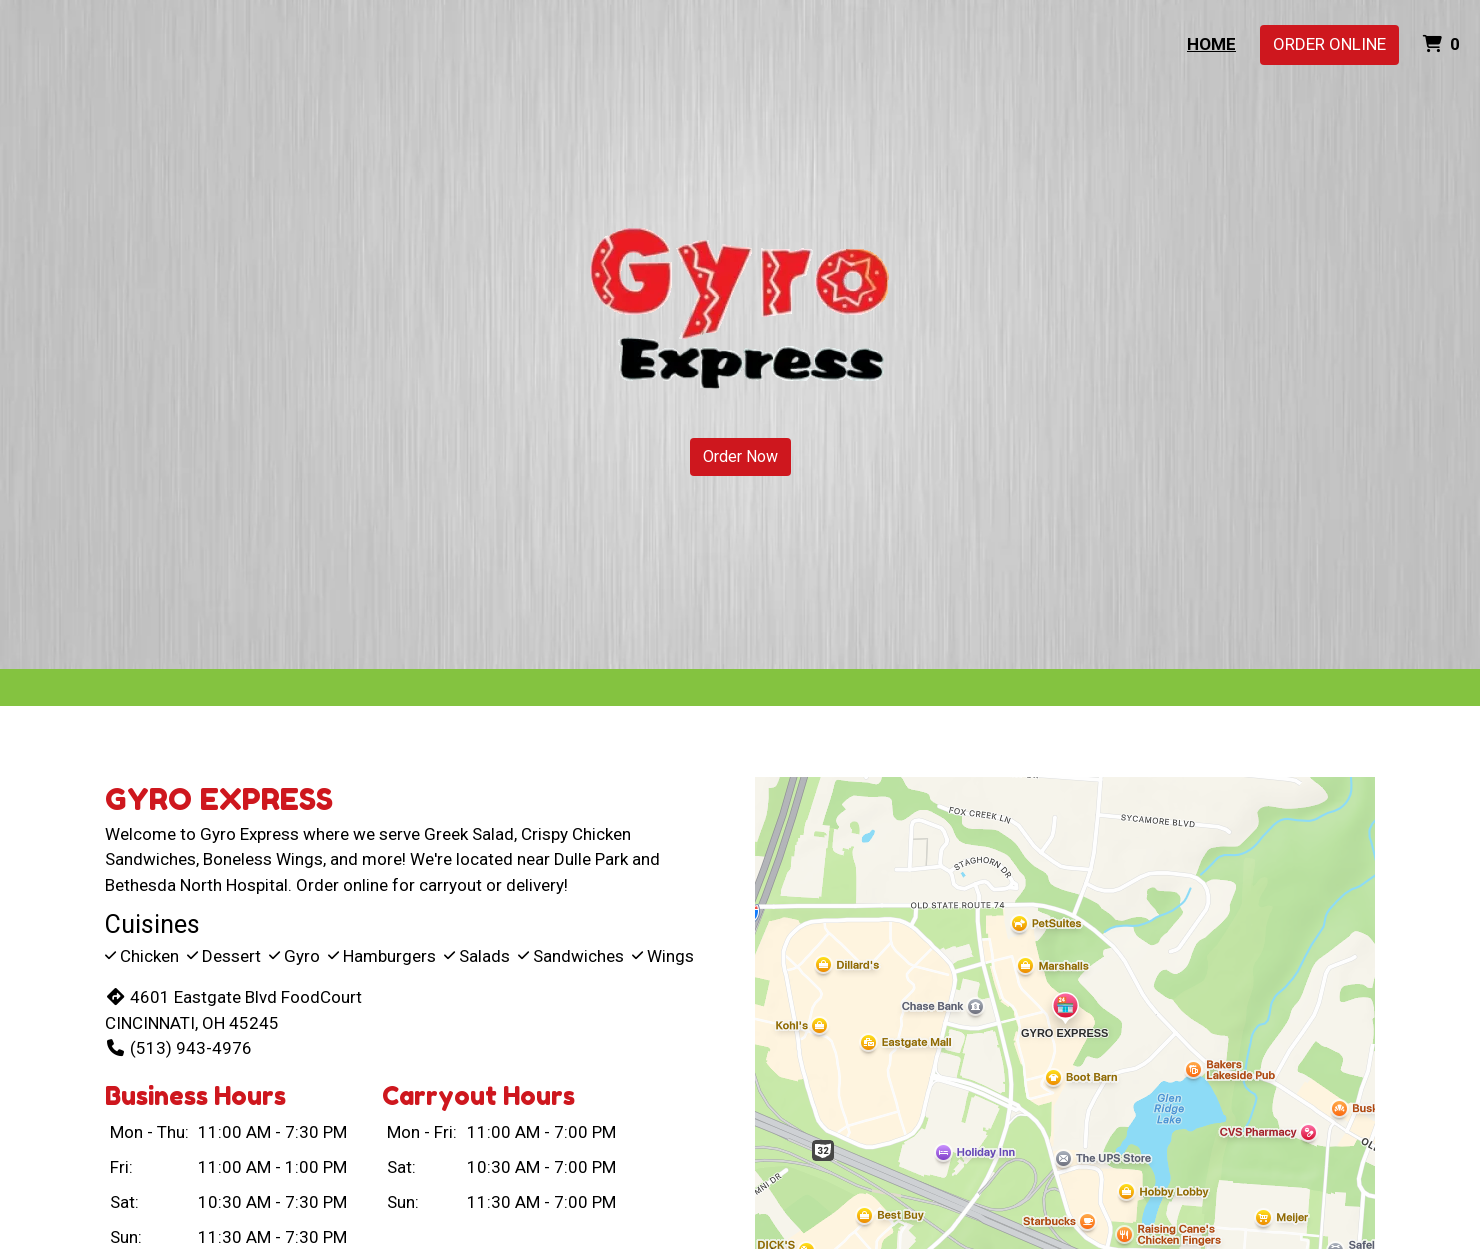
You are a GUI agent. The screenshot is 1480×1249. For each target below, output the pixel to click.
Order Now (740, 456)
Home (1211, 44)
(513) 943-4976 (178, 1048)
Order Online (1329, 44)
